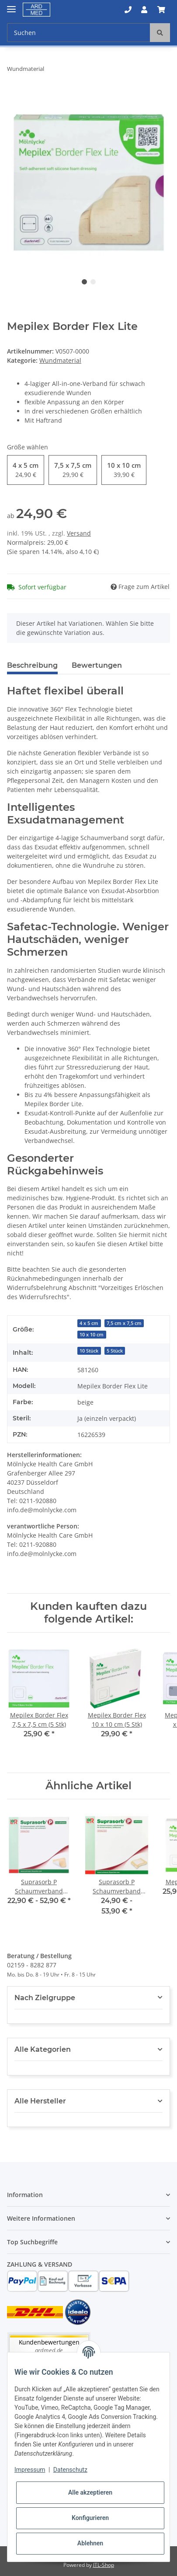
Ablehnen (90, 2543)
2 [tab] (93, 281)
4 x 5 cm (89, 1323)
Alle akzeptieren (90, 2492)
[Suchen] (78, 32)
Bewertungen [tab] (97, 665)
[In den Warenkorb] (14, 96)
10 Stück (89, 1351)
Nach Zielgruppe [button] (44, 1998)
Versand (79, 533)
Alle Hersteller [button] (40, 2101)
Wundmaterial (60, 360)
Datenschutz (70, 2469)
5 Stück (115, 1351)
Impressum (29, 2469)
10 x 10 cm (92, 1335)
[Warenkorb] (161, 9)
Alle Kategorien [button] (42, 2049)
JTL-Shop (103, 2565)
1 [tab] (84, 281)
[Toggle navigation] (11, 5)
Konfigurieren (90, 2517)
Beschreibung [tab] (32, 665)
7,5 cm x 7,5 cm (124, 1323)
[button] (128, 9)
